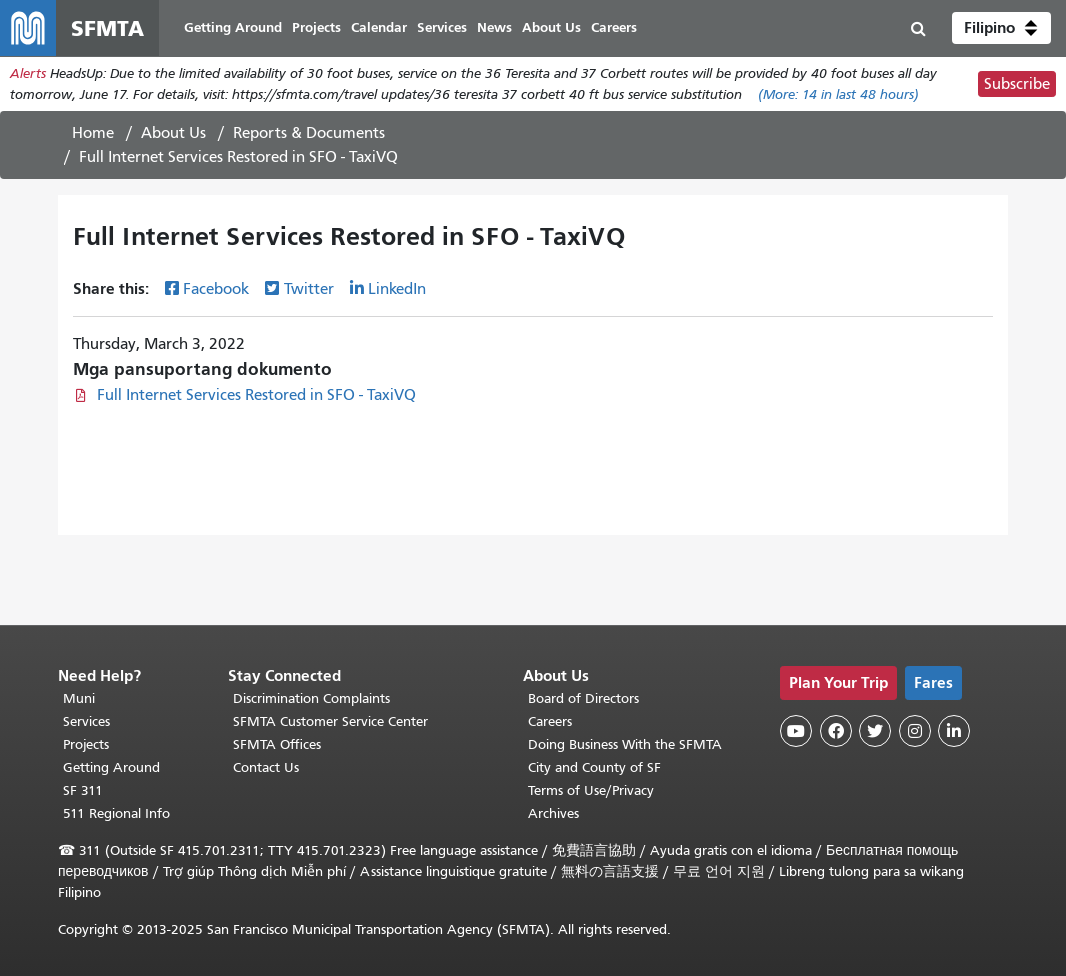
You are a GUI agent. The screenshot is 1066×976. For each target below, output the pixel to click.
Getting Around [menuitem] (233, 27)
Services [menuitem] (442, 27)
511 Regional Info (116, 813)
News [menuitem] (494, 27)
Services (86, 721)
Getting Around (111, 767)
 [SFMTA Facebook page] (836, 731)
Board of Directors (583, 698)
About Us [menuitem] (551, 27)
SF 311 (83, 790)
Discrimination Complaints (311, 698)
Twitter (309, 289)
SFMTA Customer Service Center (330, 721)
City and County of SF (594, 767)
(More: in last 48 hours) (838, 94)
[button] (1001, 28)
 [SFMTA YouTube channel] (796, 731)
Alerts (28, 73)
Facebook (216, 289)
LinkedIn (397, 289)
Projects (86, 744)
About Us (173, 133)
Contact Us (266, 767)
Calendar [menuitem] (379, 27)
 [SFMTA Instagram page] (915, 731)
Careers (550, 721)
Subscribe (1017, 84)
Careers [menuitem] (614, 27)
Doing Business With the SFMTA (625, 744)
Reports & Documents (309, 133)
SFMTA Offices (277, 744)
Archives (553, 813)
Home (93, 133)
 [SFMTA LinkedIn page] (954, 731)
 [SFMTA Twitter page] (875, 731)
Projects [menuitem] (316, 27)
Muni (79, 698)
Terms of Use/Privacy (591, 790)
